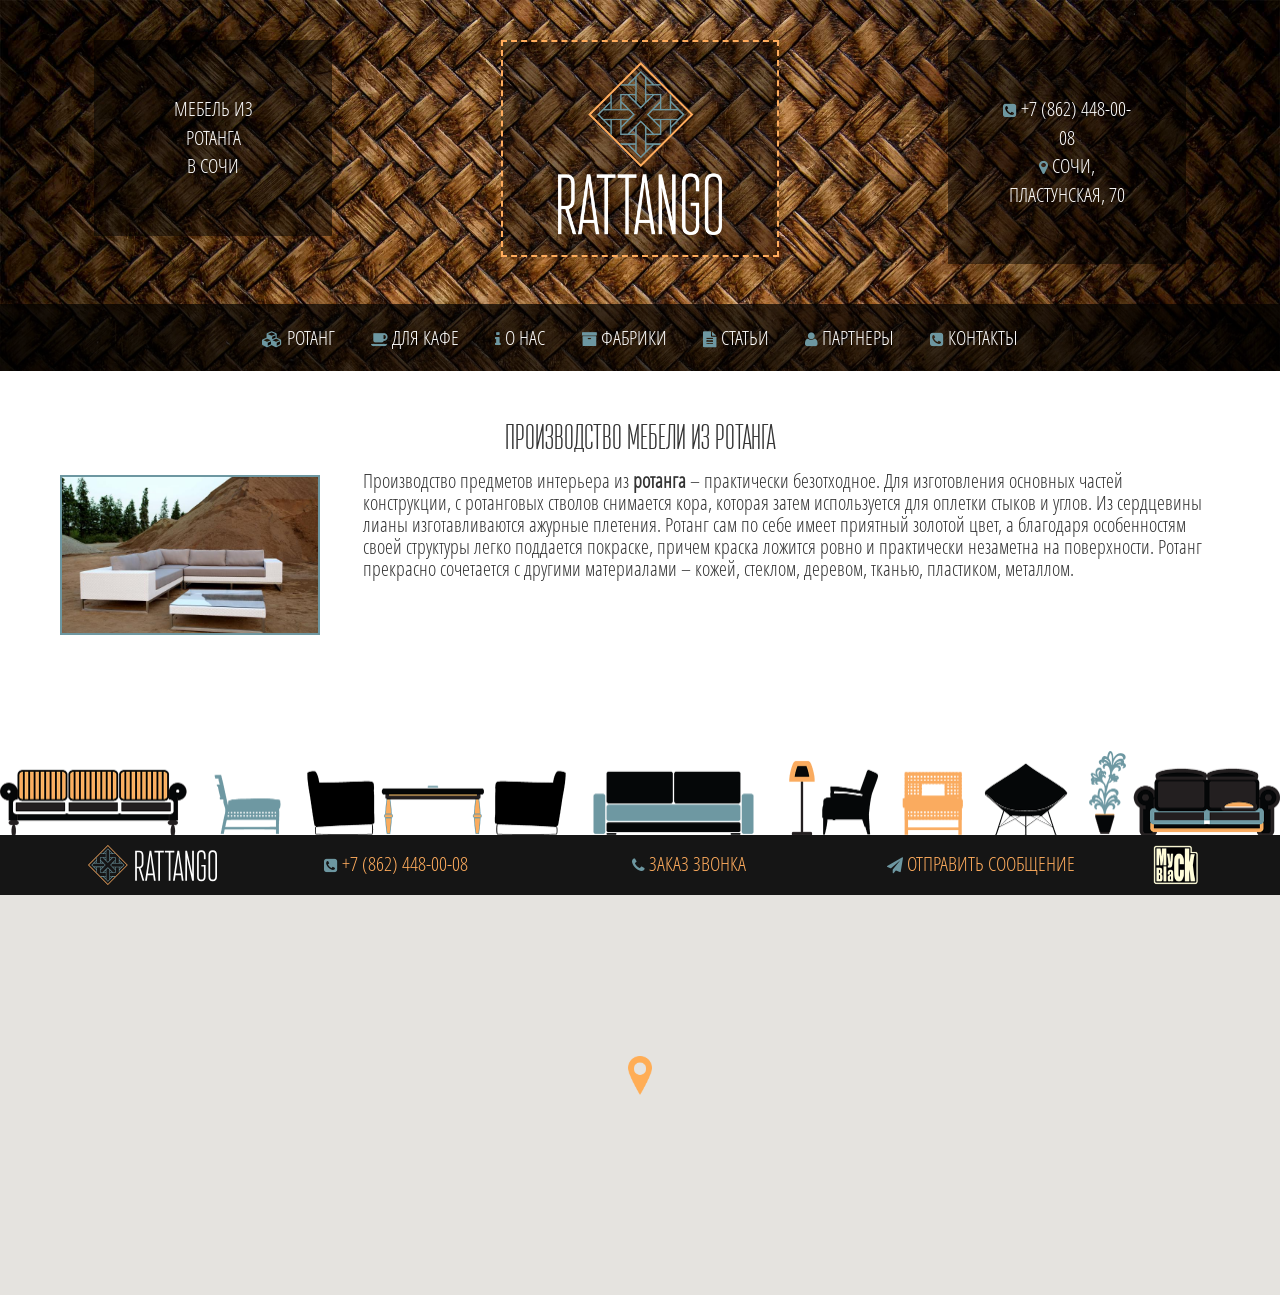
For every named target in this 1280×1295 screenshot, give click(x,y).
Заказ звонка (689, 863)
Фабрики (624, 337)
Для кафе (415, 337)
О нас (520, 337)
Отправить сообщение (981, 863)
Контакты (974, 337)
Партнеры (849, 337)
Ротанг (298, 337)
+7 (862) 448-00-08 (405, 863)
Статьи (736, 337)
